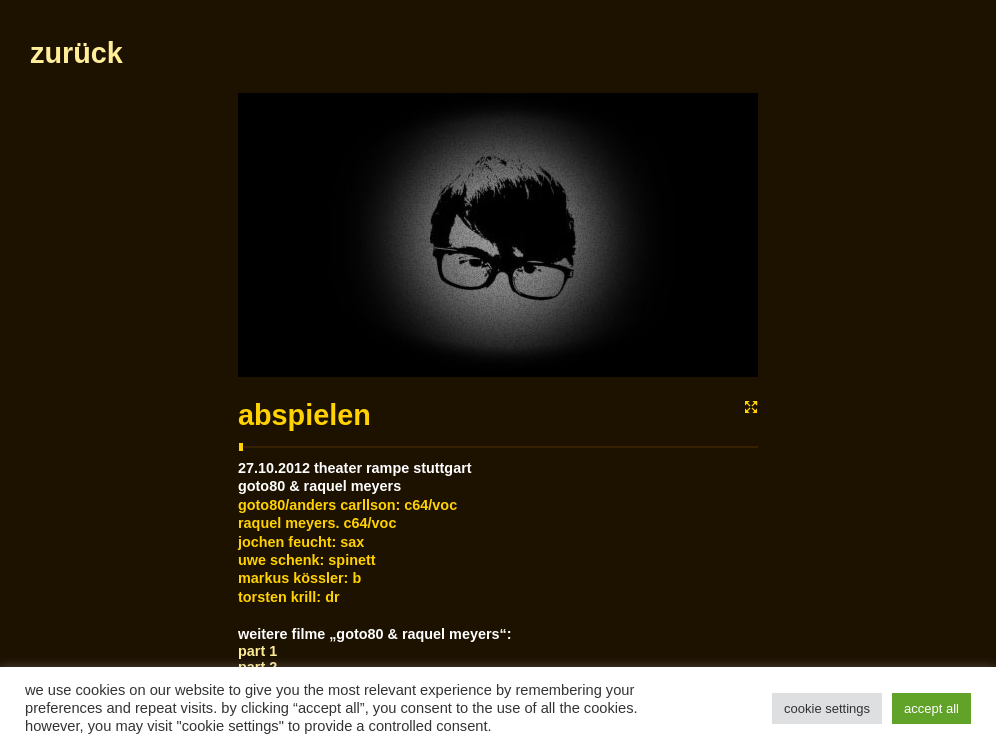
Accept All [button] (931, 708)
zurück (76, 53)
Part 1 (257, 651)
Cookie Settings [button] (827, 708)
